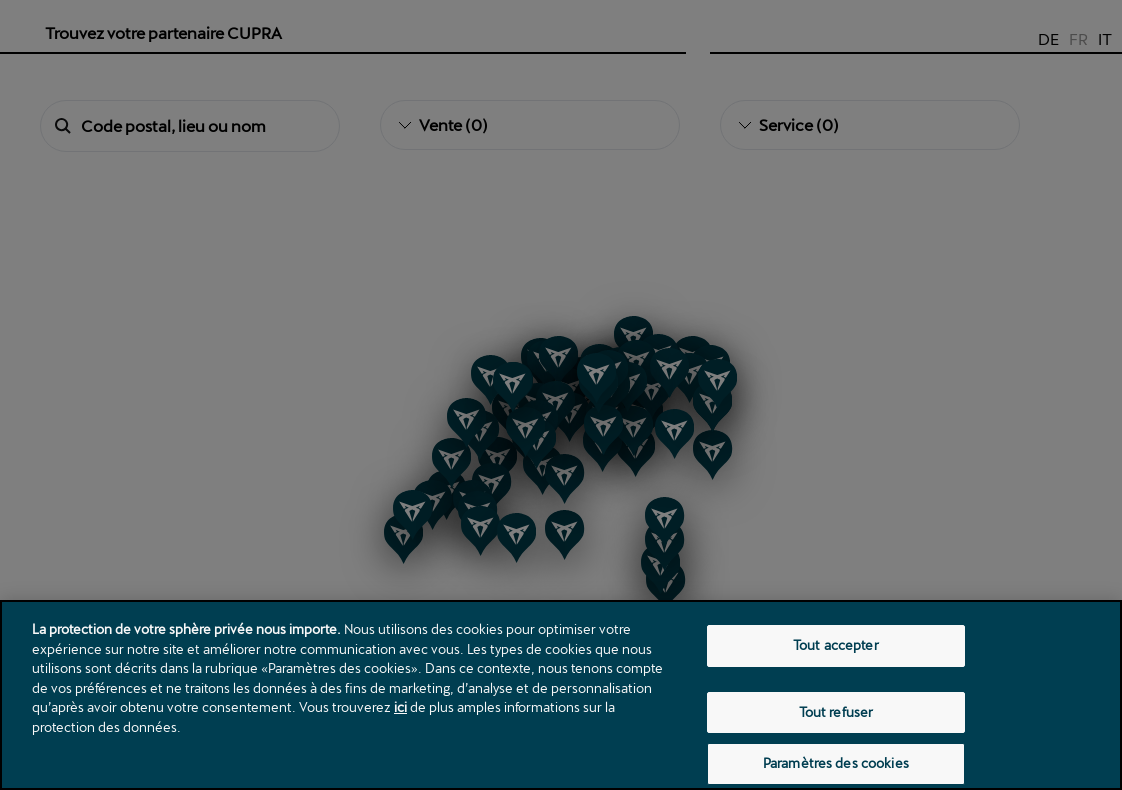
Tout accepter (836, 645)
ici (400, 707)
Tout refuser (836, 712)
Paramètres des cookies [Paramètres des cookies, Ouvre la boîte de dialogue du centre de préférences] (836, 763)
